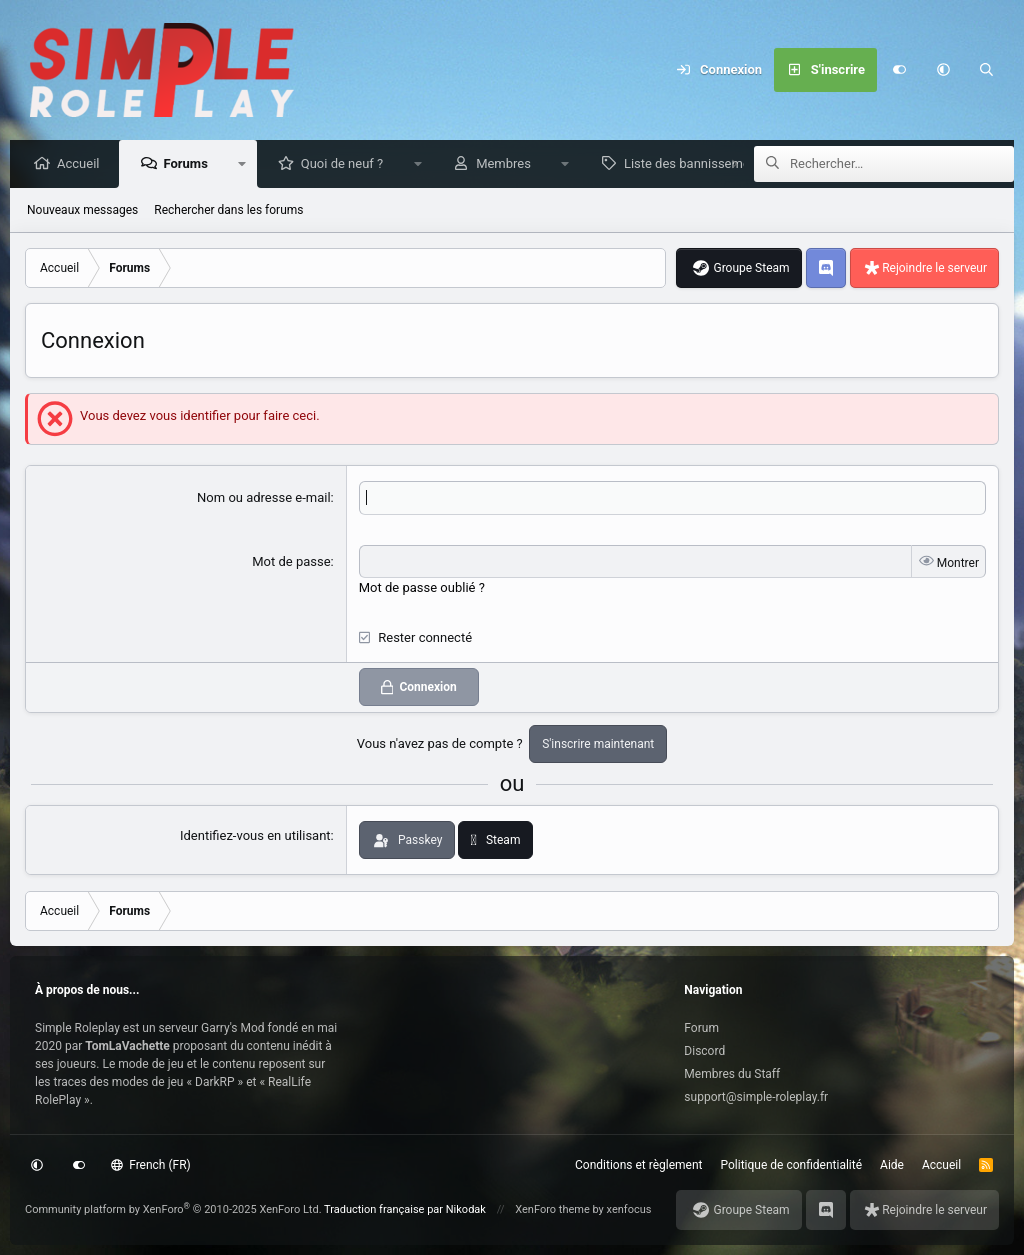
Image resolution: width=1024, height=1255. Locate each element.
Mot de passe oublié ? (422, 588)
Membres (508, 164)
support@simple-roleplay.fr (756, 1097)
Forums (190, 164)
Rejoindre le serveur (934, 269)
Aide (892, 1165)
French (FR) (151, 1165)
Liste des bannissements (701, 164)
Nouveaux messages (82, 211)
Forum (701, 1028)
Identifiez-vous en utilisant (255, 836)
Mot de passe (291, 562)
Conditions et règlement (639, 1165)
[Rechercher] (987, 70)
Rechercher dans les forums (228, 211)
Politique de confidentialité (792, 1165)
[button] (943, 70)
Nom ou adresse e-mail (264, 498)
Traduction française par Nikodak (405, 1209)
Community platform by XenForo (173, 1209)
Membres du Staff (732, 1074)
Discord (704, 1051)
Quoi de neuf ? (347, 164)
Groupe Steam (751, 269)
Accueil (83, 164)
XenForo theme (552, 1209)
